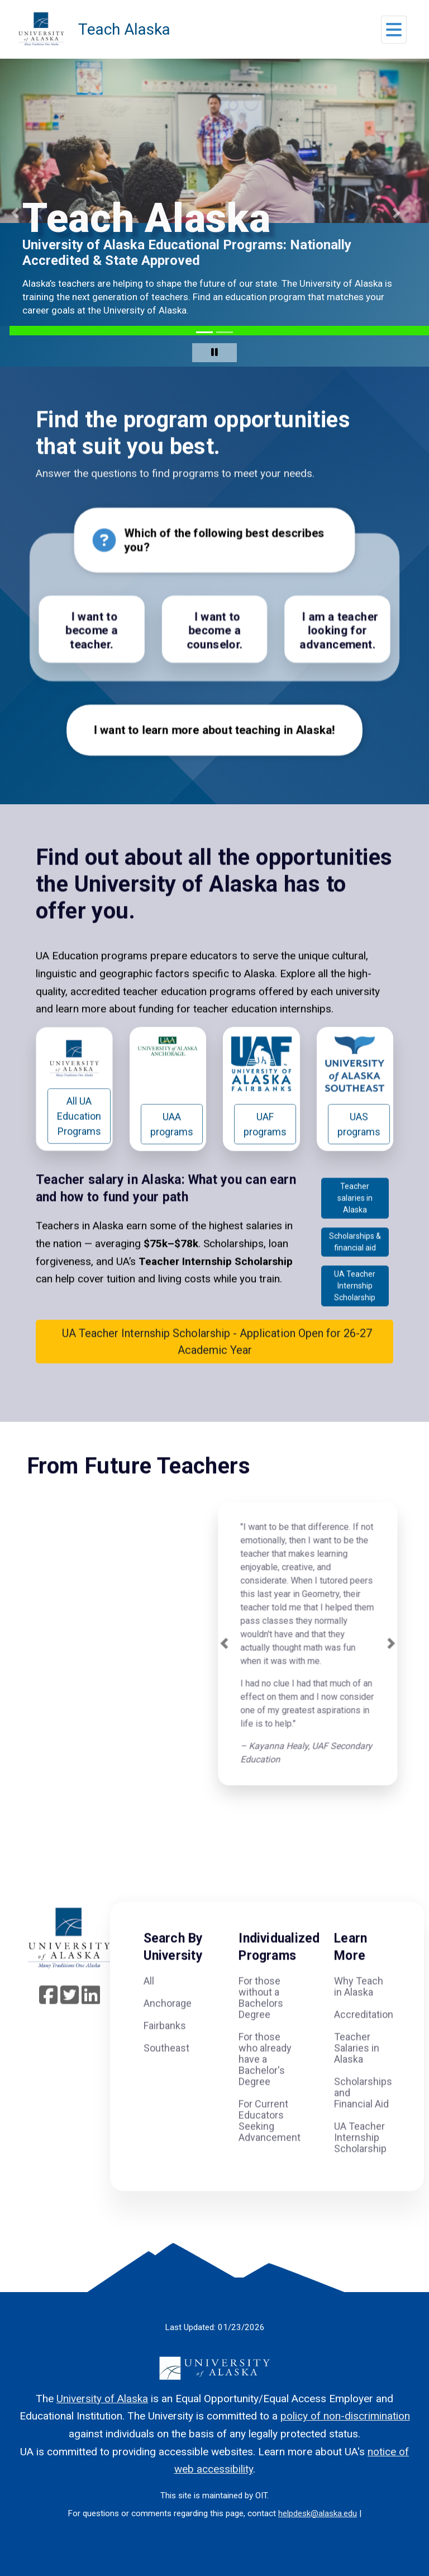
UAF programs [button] (265, 1151)
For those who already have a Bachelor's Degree (265, 2087)
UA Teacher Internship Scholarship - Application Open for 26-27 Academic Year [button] (215, 1369)
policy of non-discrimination (345, 2415)
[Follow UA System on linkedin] (91, 2026)
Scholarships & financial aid (355, 1269)
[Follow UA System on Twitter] (69, 2026)
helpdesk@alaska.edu (317, 2513)
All (149, 2009)
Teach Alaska (124, 29)
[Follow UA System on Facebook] (48, 2026)
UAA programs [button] (171, 1151)
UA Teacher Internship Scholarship (354, 1313)
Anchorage (168, 2031)
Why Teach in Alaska (358, 2014)
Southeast (166, 2076)
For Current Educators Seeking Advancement (270, 2148)
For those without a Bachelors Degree (261, 2025)
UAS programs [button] (358, 1151)
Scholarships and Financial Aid (363, 2121)
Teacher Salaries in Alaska (356, 2076)
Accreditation (363, 2042)
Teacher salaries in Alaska (355, 1225)
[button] (394, 32)
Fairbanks (165, 2054)
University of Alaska (102, 2398)
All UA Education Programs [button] (79, 1144)
